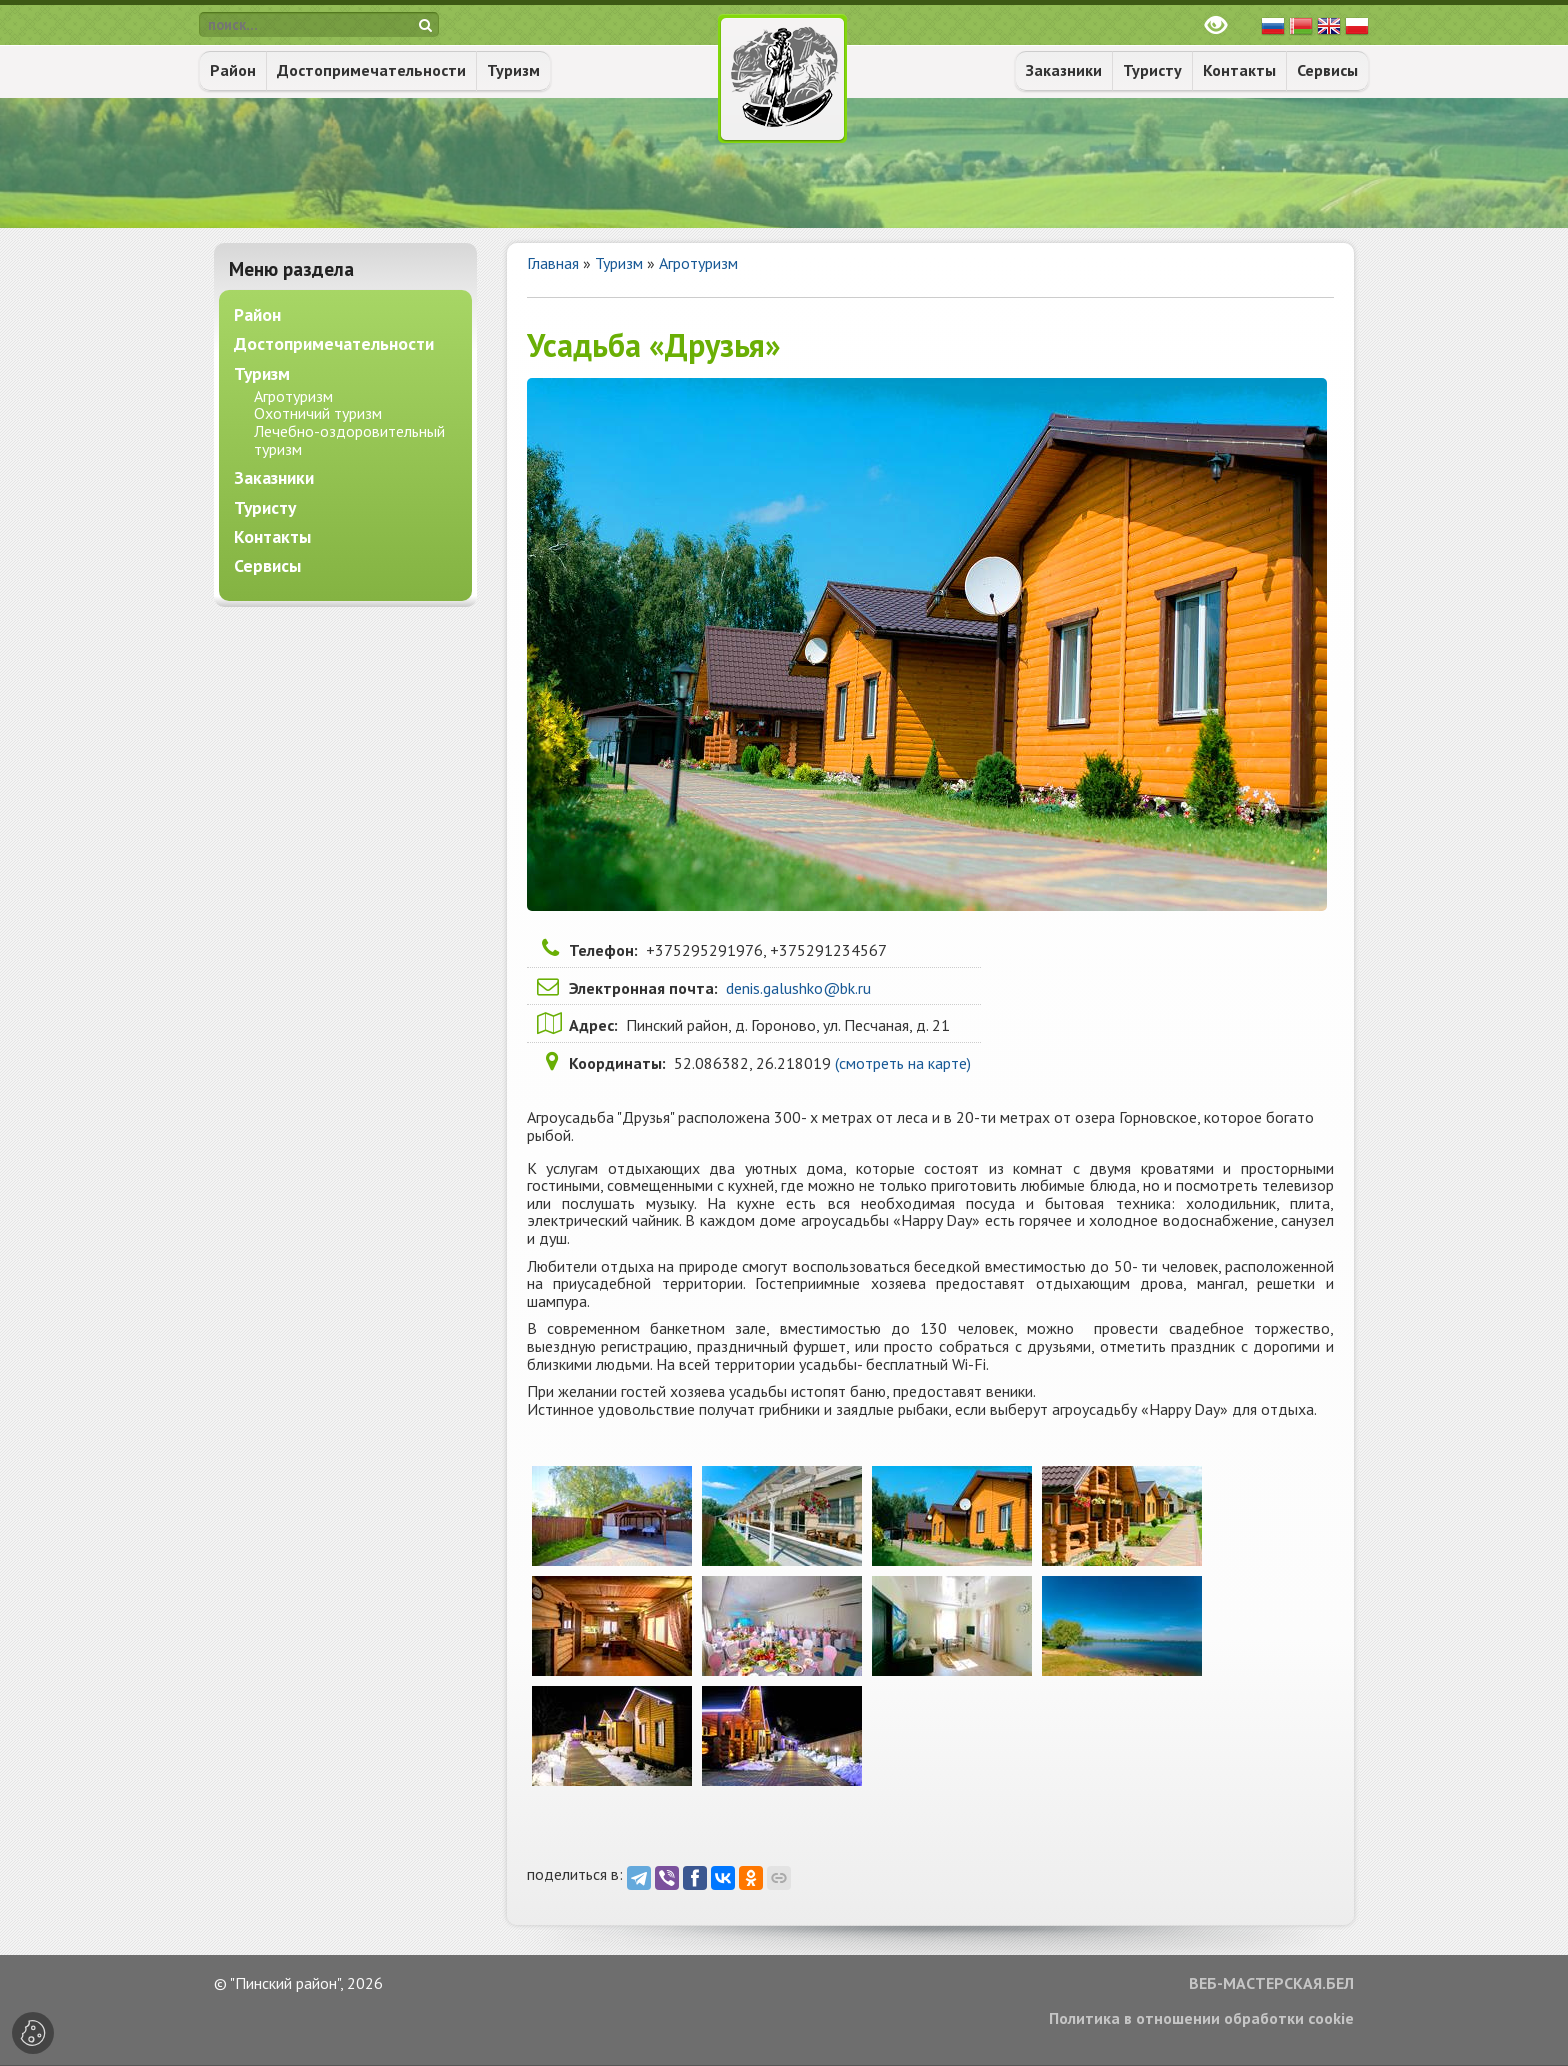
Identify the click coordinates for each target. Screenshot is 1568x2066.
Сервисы (1327, 70)
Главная (553, 263)
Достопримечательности (371, 70)
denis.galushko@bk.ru (798, 988)
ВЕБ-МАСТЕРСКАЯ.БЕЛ (1271, 1984)
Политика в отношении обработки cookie (1201, 2019)
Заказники (1064, 70)
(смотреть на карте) (903, 1063)
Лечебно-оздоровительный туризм (349, 440)
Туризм (513, 70)
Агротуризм (698, 263)
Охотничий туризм (318, 413)
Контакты (1239, 70)
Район (233, 70)
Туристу (1152, 70)
